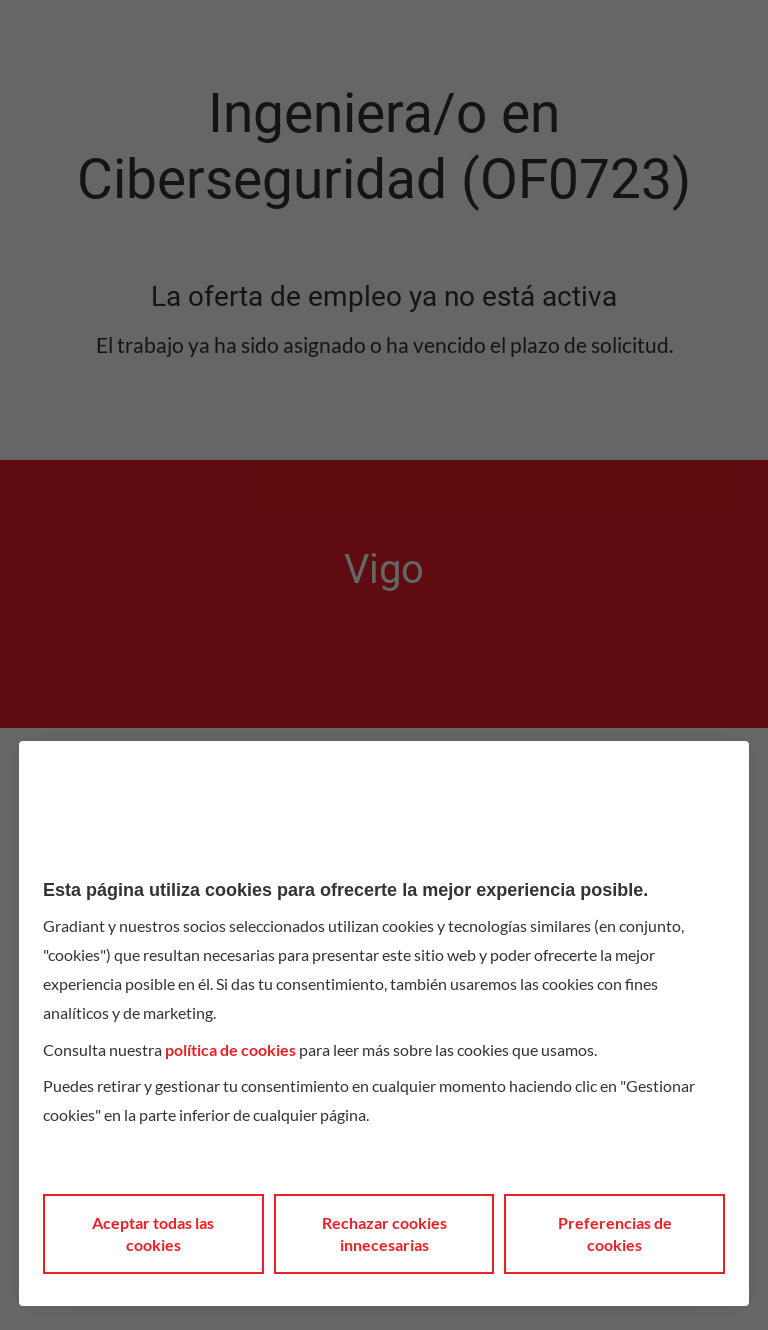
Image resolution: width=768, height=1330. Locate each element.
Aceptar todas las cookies (153, 1233)
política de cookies (230, 1049)
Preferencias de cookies (615, 1233)
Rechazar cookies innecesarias (384, 1233)
